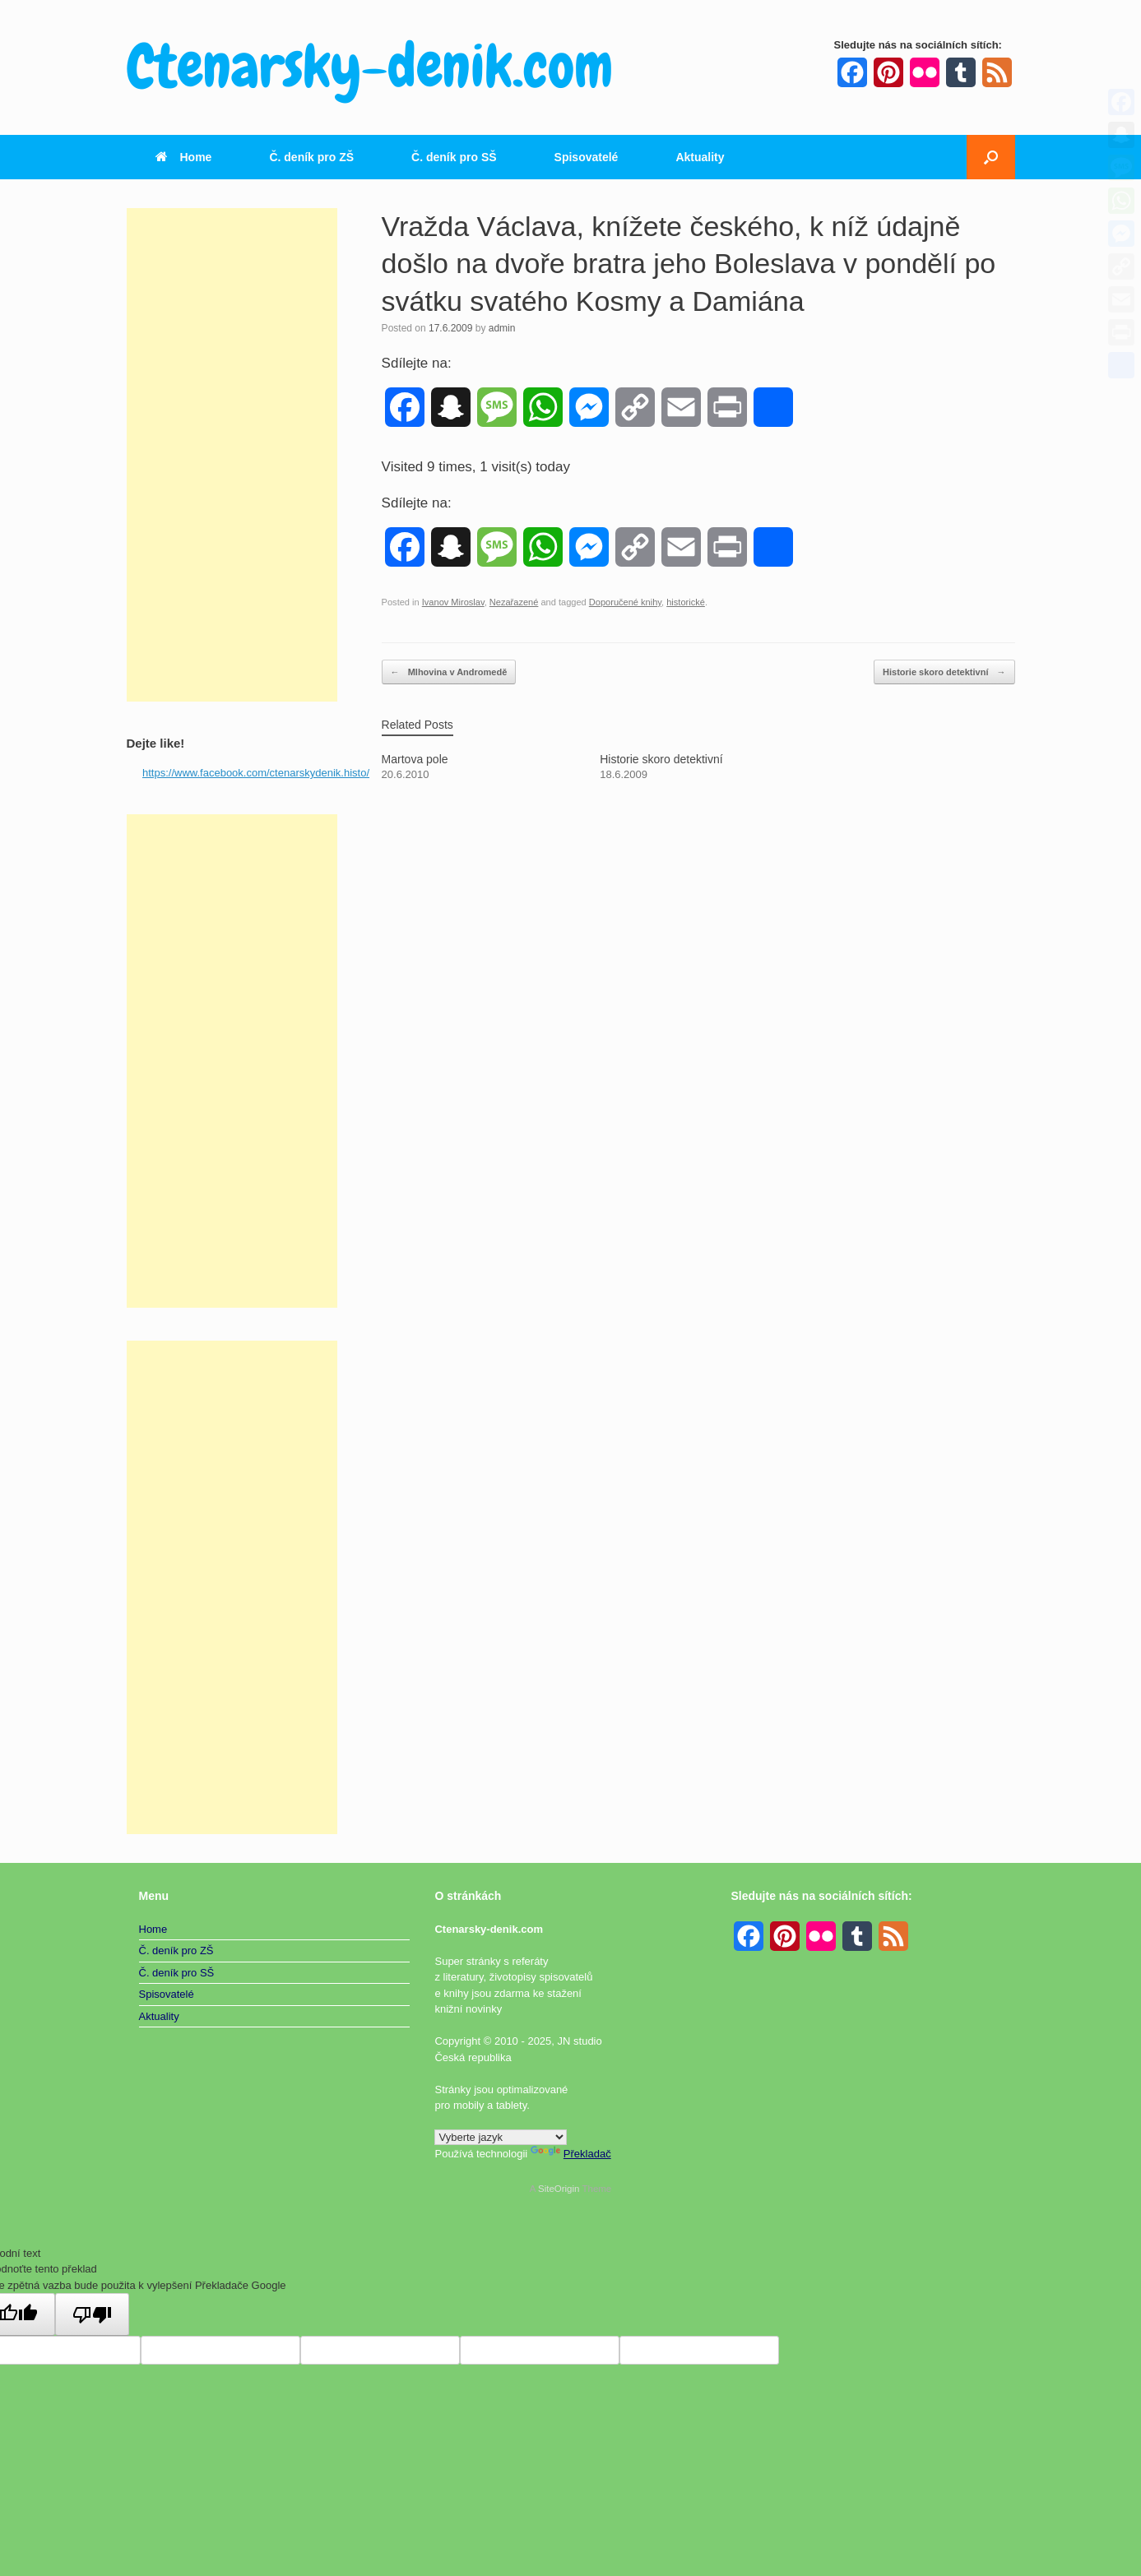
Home (183, 157)
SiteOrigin (559, 2189)
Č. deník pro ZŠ (311, 157)
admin (502, 328)
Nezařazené (514, 602)
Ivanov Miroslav (453, 602)
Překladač (571, 2153)
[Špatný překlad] (92, 2314)
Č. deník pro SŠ (453, 157)
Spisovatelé (586, 157)
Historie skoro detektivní (944, 672)
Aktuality (699, 157)
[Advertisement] (232, 455)
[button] (991, 157)
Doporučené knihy (625, 602)
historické (685, 602)
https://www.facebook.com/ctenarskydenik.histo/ (255, 773)
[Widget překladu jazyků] (500, 2137)
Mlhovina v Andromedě (449, 672)
